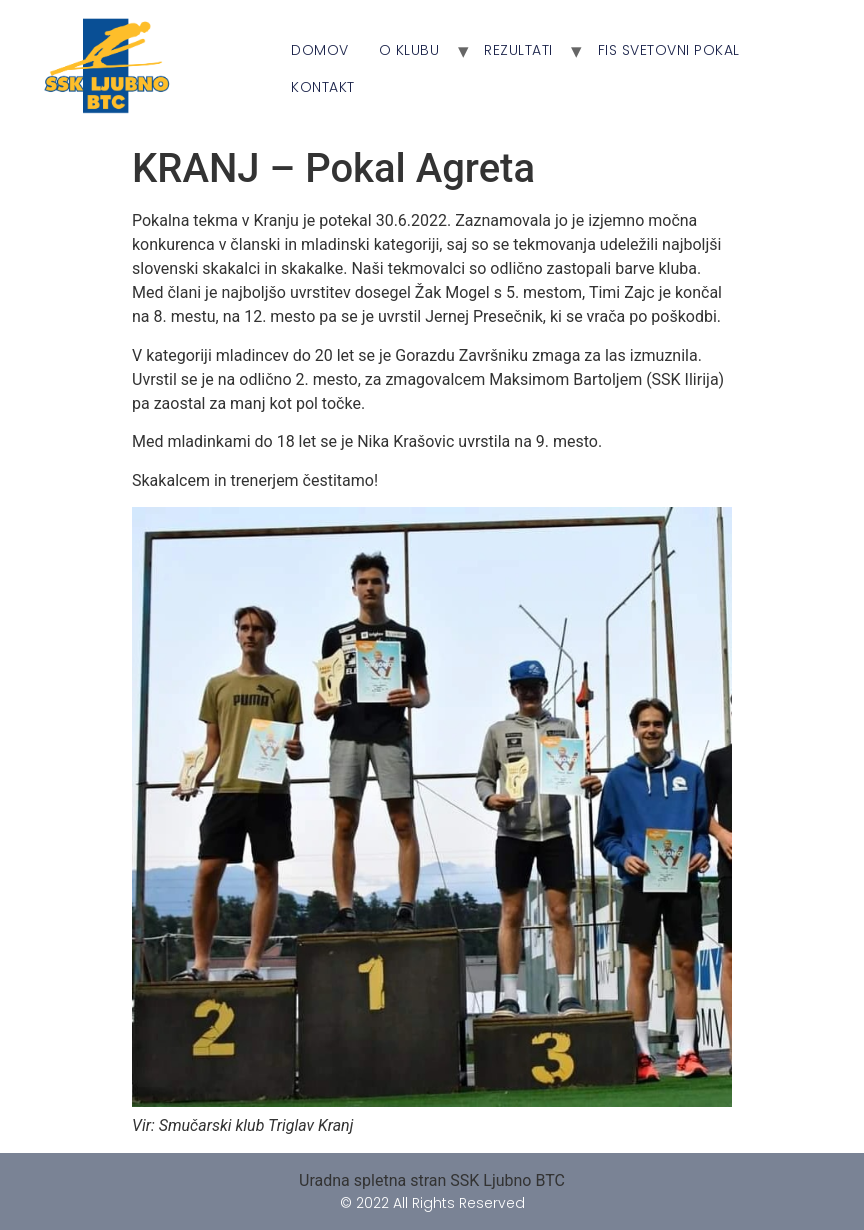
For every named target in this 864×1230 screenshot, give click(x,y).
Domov (320, 50)
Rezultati (518, 50)
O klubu (409, 50)
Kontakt (323, 87)
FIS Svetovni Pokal (669, 50)
